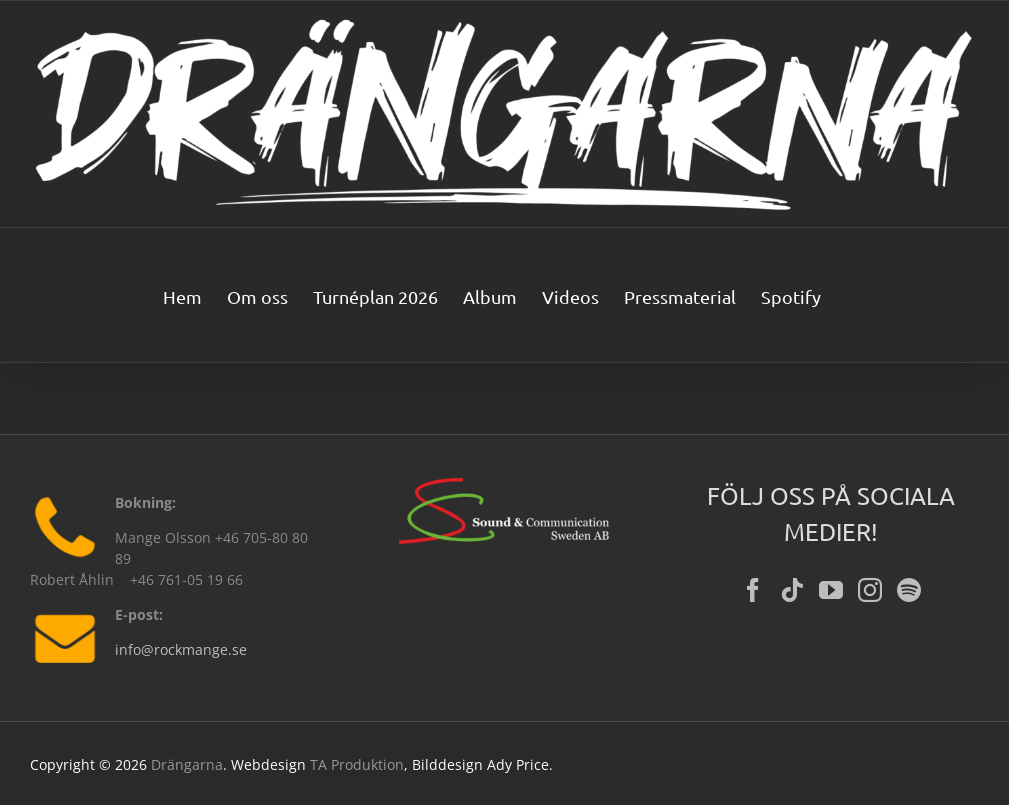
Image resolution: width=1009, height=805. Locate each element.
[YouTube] (831, 590)
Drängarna (187, 764)
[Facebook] (753, 590)
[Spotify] (909, 590)
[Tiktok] (792, 590)
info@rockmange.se (181, 649)
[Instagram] (870, 590)
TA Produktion (357, 764)
